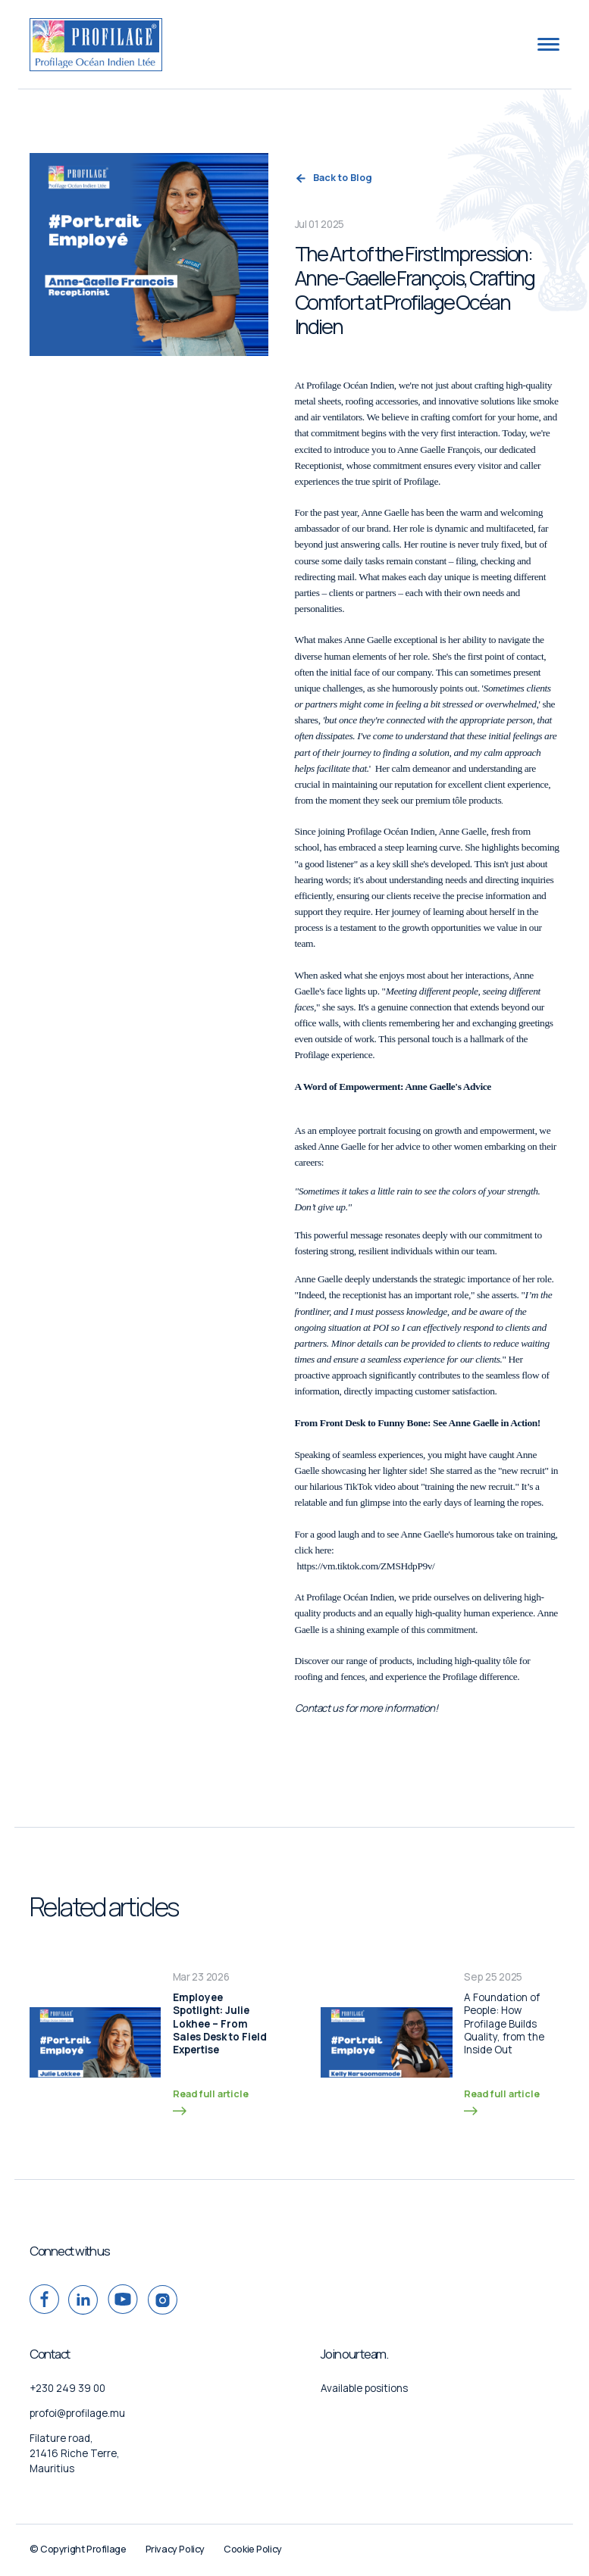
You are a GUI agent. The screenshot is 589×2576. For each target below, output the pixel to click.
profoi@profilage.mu (77, 2413)
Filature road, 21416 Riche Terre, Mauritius (75, 2453)
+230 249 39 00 (67, 2388)
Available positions (364, 2388)
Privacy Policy (175, 2549)
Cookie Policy (253, 2549)
